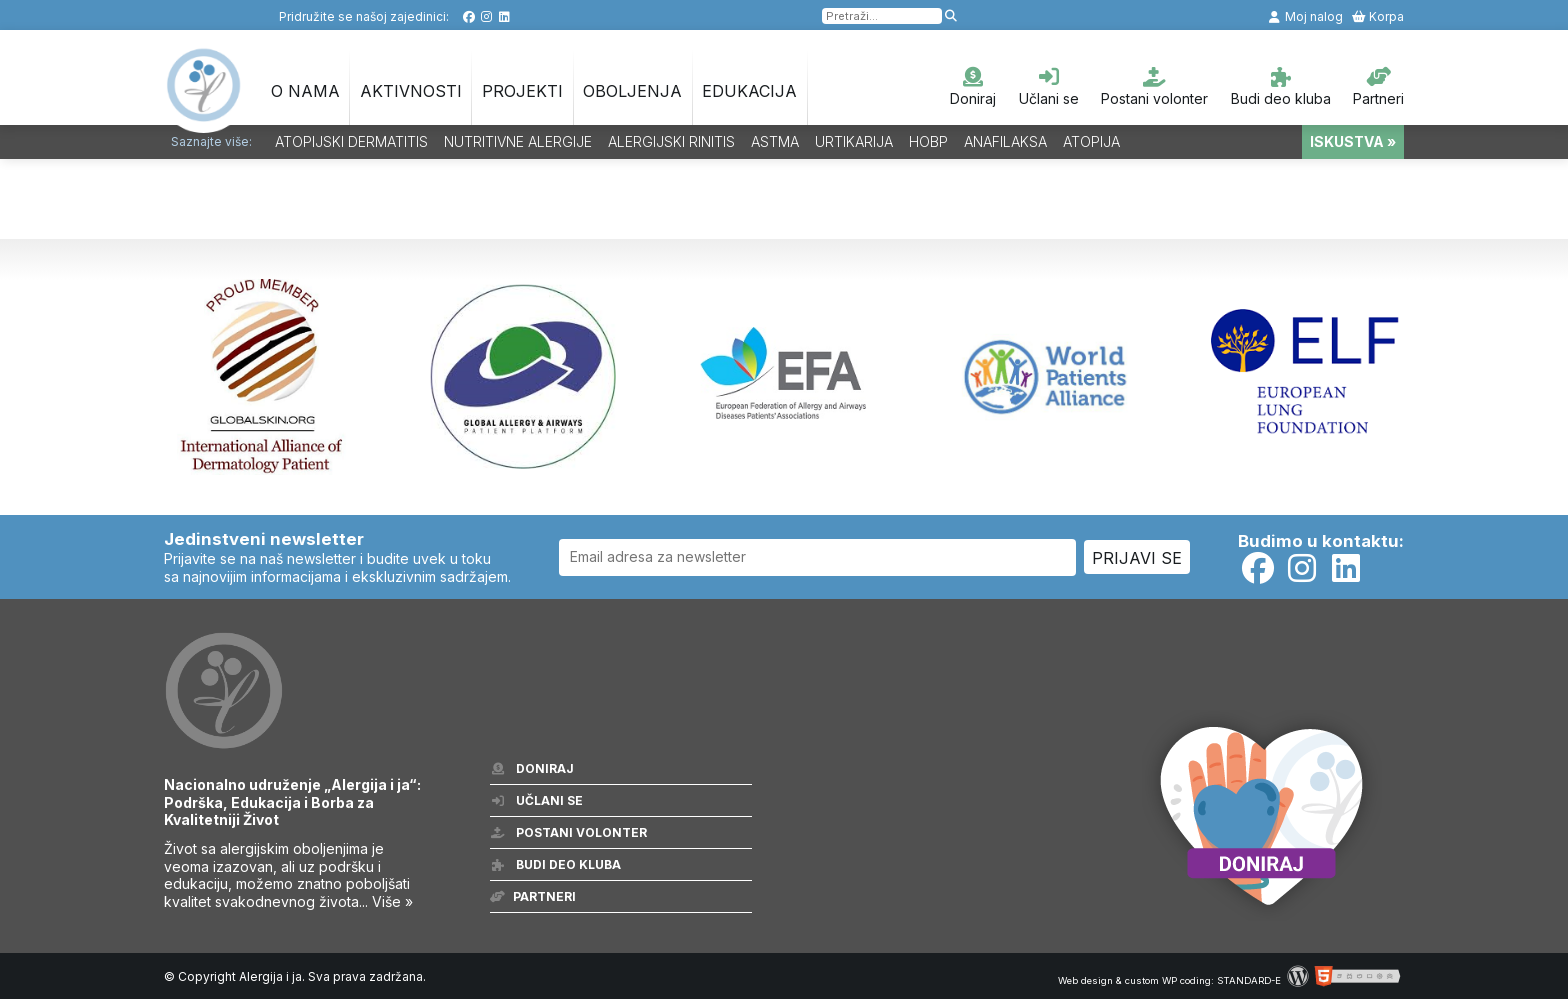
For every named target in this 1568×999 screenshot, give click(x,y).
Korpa (1377, 16)
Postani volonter (1154, 87)
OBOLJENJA (632, 91)
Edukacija (749, 91)
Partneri (1378, 87)
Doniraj (973, 87)
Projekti (522, 91)
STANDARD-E (1249, 980)
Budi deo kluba (1281, 87)
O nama (305, 91)
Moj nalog (1305, 16)
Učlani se (1049, 87)
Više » (392, 901)
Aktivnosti (411, 91)
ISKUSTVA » (1353, 141)
